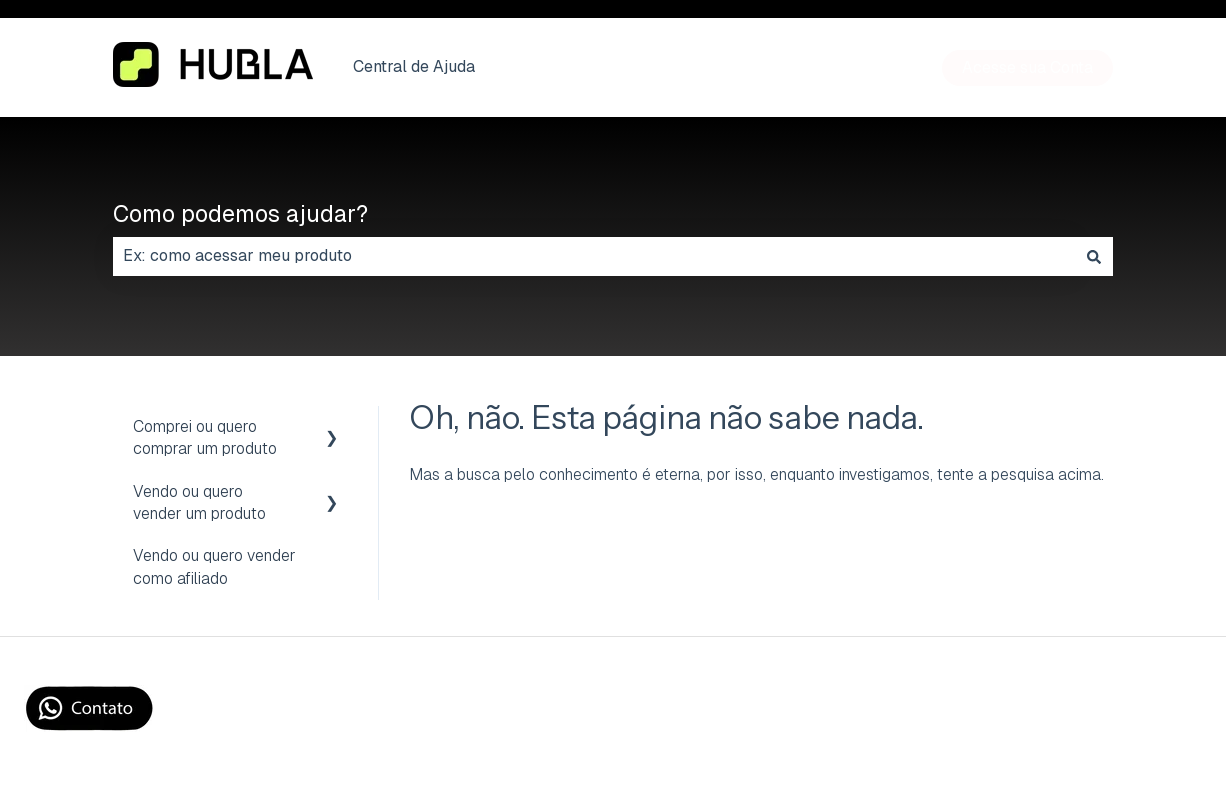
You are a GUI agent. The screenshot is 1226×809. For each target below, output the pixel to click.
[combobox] (594, 256)
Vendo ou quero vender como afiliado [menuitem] (214, 566)
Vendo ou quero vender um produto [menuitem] (199, 502)
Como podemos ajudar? (240, 214)
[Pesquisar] (1094, 256)
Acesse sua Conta (1027, 67)
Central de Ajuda (414, 66)
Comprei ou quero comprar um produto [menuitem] (205, 437)
